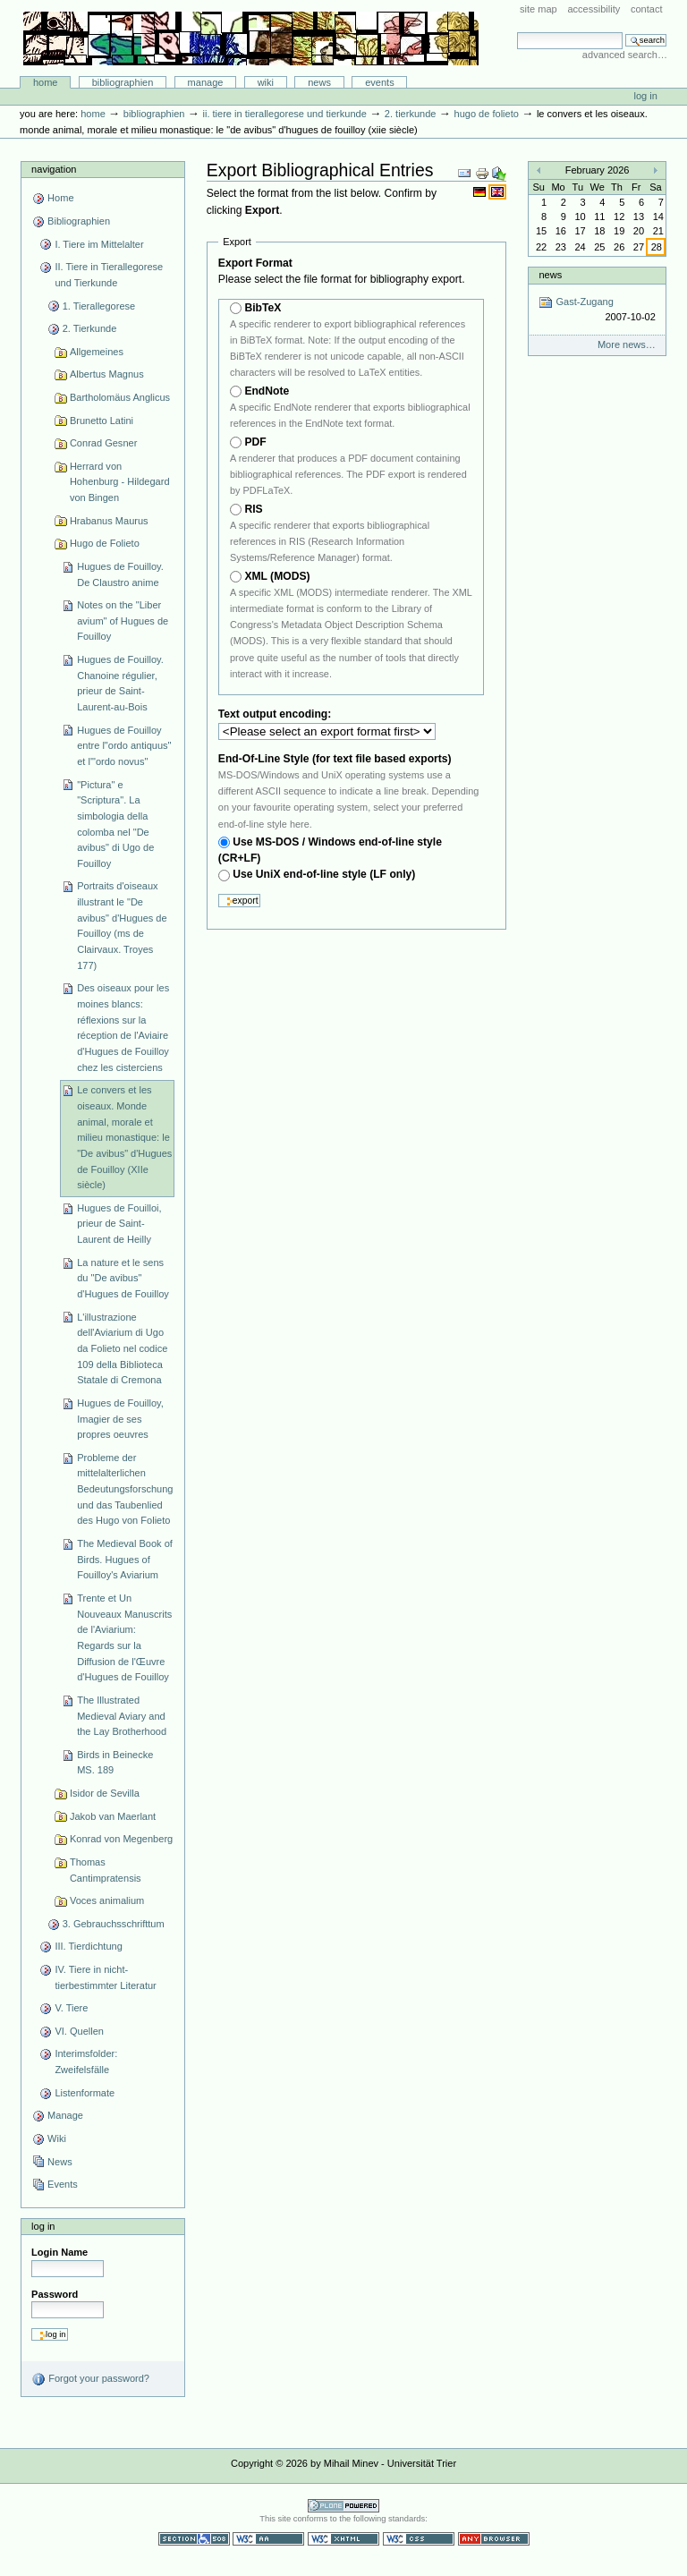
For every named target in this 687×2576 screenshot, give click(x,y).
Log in (645, 95)
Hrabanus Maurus (109, 520)
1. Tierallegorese (99, 306)
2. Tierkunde (411, 113)
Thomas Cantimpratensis (105, 1870)
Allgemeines (96, 351)
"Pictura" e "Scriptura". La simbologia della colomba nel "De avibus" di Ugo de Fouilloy (115, 824)
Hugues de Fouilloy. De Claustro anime (120, 574)
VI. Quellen (79, 2031)
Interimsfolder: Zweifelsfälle (86, 2061)
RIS (253, 509)
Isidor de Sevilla (105, 1793)
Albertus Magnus (107, 374)
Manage (206, 82)
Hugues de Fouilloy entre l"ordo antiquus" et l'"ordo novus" (124, 746)
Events (379, 82)
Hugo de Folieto (486, 113)
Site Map (538, 9)
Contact (647, 9)
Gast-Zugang (597, 310)
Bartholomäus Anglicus (120, 397)
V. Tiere (71, 2007)
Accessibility (593, 9)
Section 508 (194, 2539)
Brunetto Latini (101, 420)
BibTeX (262, 308)
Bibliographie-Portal (251, 38)
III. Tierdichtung (88, 1946)
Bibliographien (123, 82)
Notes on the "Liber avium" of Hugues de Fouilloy (122, 620)
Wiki (266, 82)
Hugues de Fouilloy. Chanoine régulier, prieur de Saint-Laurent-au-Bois (120, 683)
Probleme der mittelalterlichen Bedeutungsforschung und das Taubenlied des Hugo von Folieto (125, 1489)
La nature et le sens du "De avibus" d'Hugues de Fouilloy (123, 1278)
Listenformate (84, 2092)
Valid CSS (418, 2539)
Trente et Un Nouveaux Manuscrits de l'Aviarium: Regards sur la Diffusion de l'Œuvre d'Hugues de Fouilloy (124, 1637)
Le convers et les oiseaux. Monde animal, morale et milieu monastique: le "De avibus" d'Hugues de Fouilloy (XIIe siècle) (124, 1137)
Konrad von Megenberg (121, 1838)
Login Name (59, 2252)
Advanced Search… (624, 54)
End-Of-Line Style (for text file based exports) (335, 758)
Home (45, 82)
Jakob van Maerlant (113, 1816)
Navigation (53, 169)
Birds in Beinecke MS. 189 (115, 1762)
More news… (627, 344)
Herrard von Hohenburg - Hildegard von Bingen (120, 482)
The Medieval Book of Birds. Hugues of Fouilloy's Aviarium (125, 1559)
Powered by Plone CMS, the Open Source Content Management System (343, 2505)
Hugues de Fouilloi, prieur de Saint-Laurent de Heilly (119, 1224)
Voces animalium (107, 1900)
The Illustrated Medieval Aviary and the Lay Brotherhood (121, 1716)
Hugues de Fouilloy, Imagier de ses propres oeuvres (120, 1419)
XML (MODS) (277, 576)
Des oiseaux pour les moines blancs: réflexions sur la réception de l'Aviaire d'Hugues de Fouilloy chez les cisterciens (123, 1027)
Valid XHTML (343, 2539)
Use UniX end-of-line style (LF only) (324, 874)
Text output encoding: (276, 714)
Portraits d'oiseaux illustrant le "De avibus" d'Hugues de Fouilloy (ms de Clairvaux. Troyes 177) (121, 925)
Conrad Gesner (103, 443)
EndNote (266, 391)
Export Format (255, 263)
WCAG (268, 2539)
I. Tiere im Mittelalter (99, 244)
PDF (255, 442)
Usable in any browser (494, 2539)
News (319, 82)
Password (54, 2294)
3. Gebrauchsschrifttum (114, 1923)
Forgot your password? (90, 2379)
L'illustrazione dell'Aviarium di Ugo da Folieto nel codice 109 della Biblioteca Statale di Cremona (122, 1349)
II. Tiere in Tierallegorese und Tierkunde (284, 113)
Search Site (516, 31)
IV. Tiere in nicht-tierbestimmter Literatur (105, 1977)
